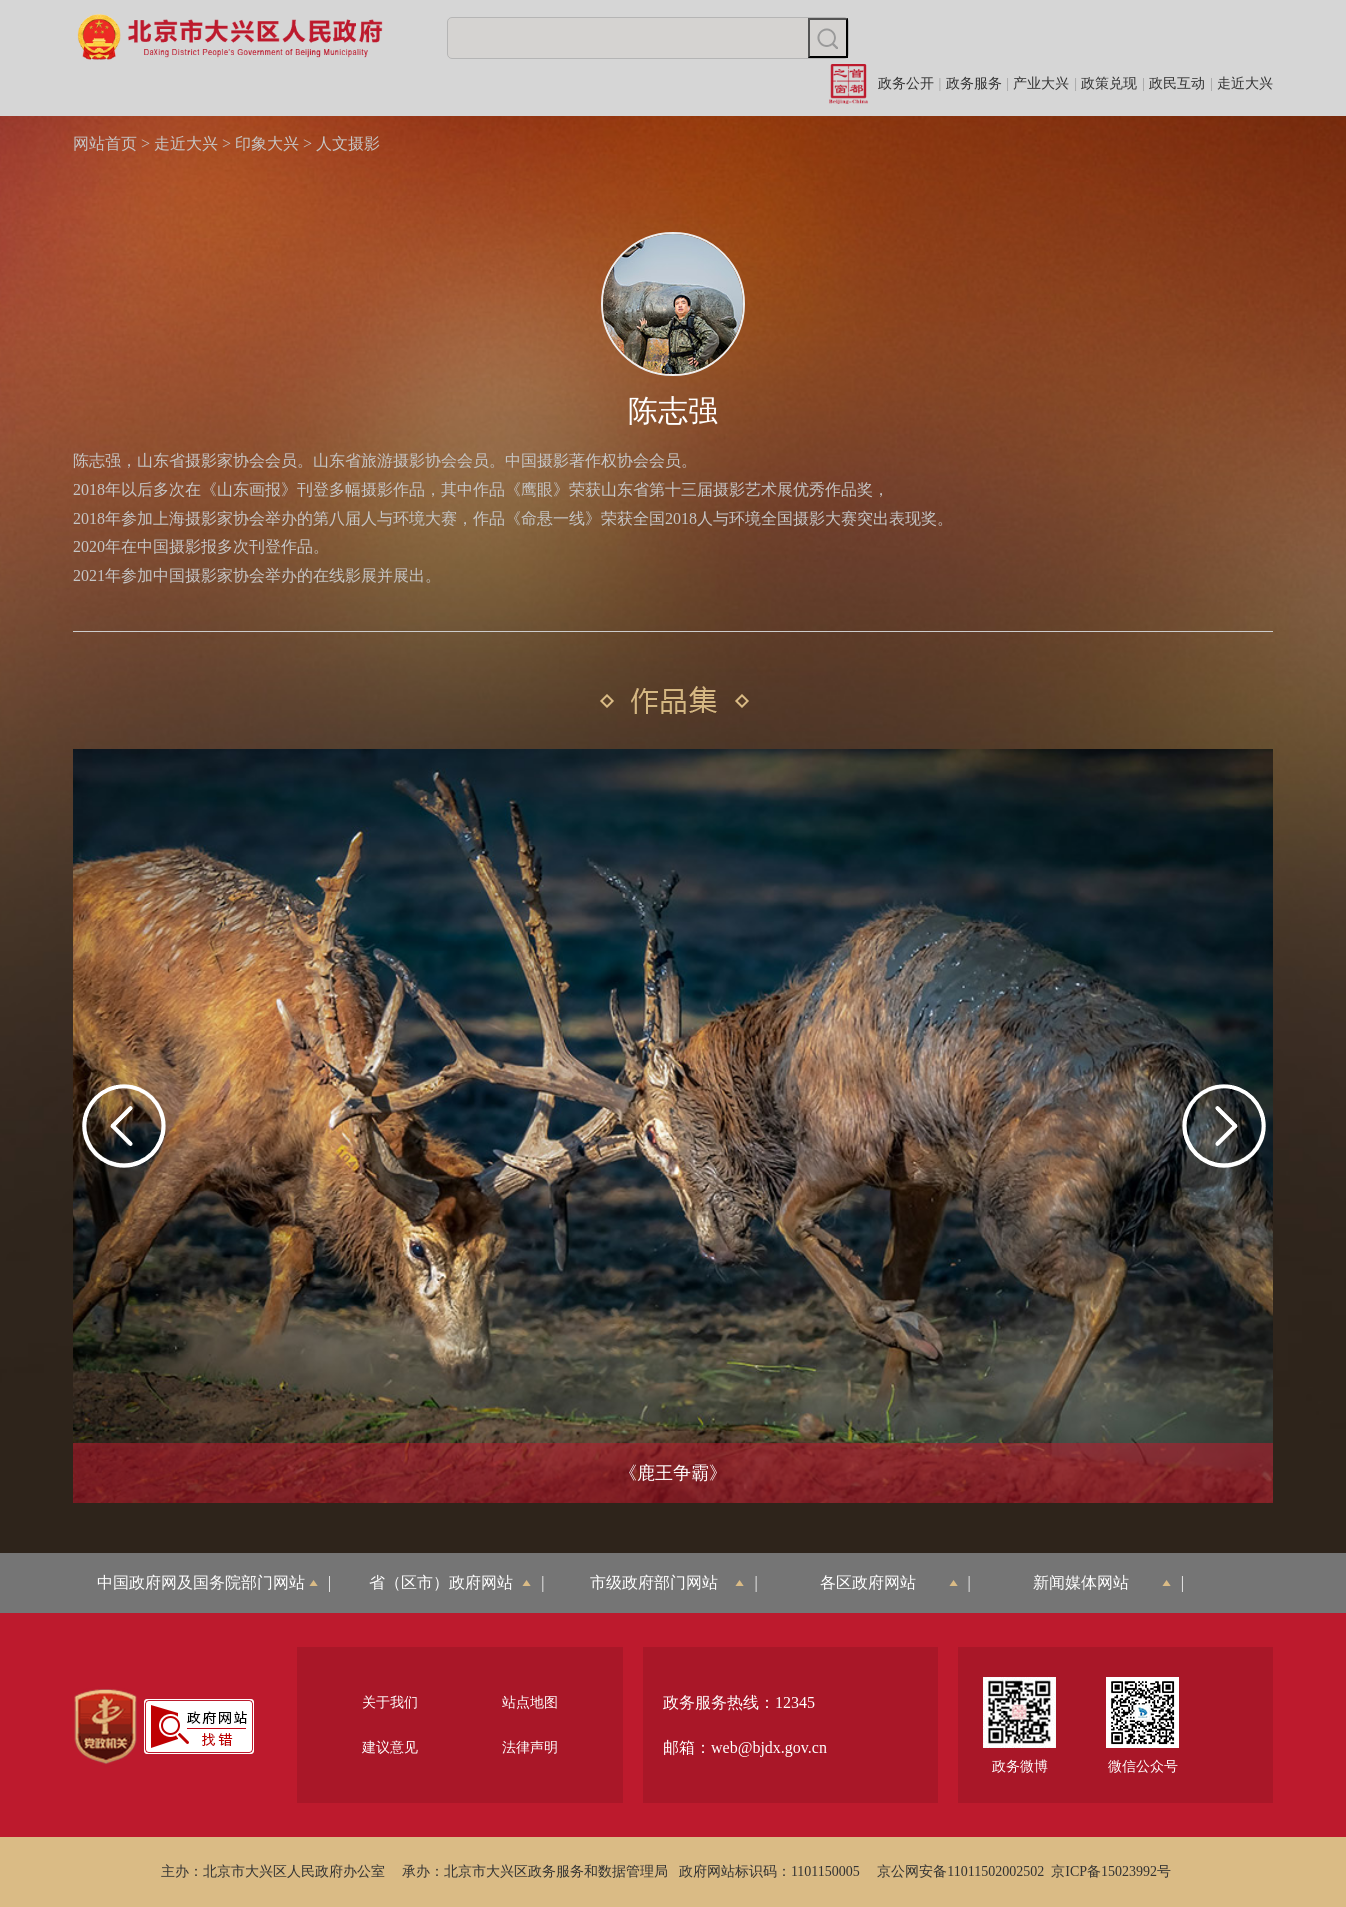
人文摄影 (348, 143)
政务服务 (974, 83)
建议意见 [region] (390, 1747)
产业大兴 (1041, 83)
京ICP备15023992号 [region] (1111, 1871)
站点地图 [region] (530, 1702)
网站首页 (105, 143)
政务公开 (906, 83)
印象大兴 (267, 143)
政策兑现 (1109, 83)
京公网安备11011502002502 (960, 1871)
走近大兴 (1245, 83)
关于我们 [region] (390, 1702)
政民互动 (1177, 83)
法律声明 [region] (530, 1747)
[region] (105, 1727)
